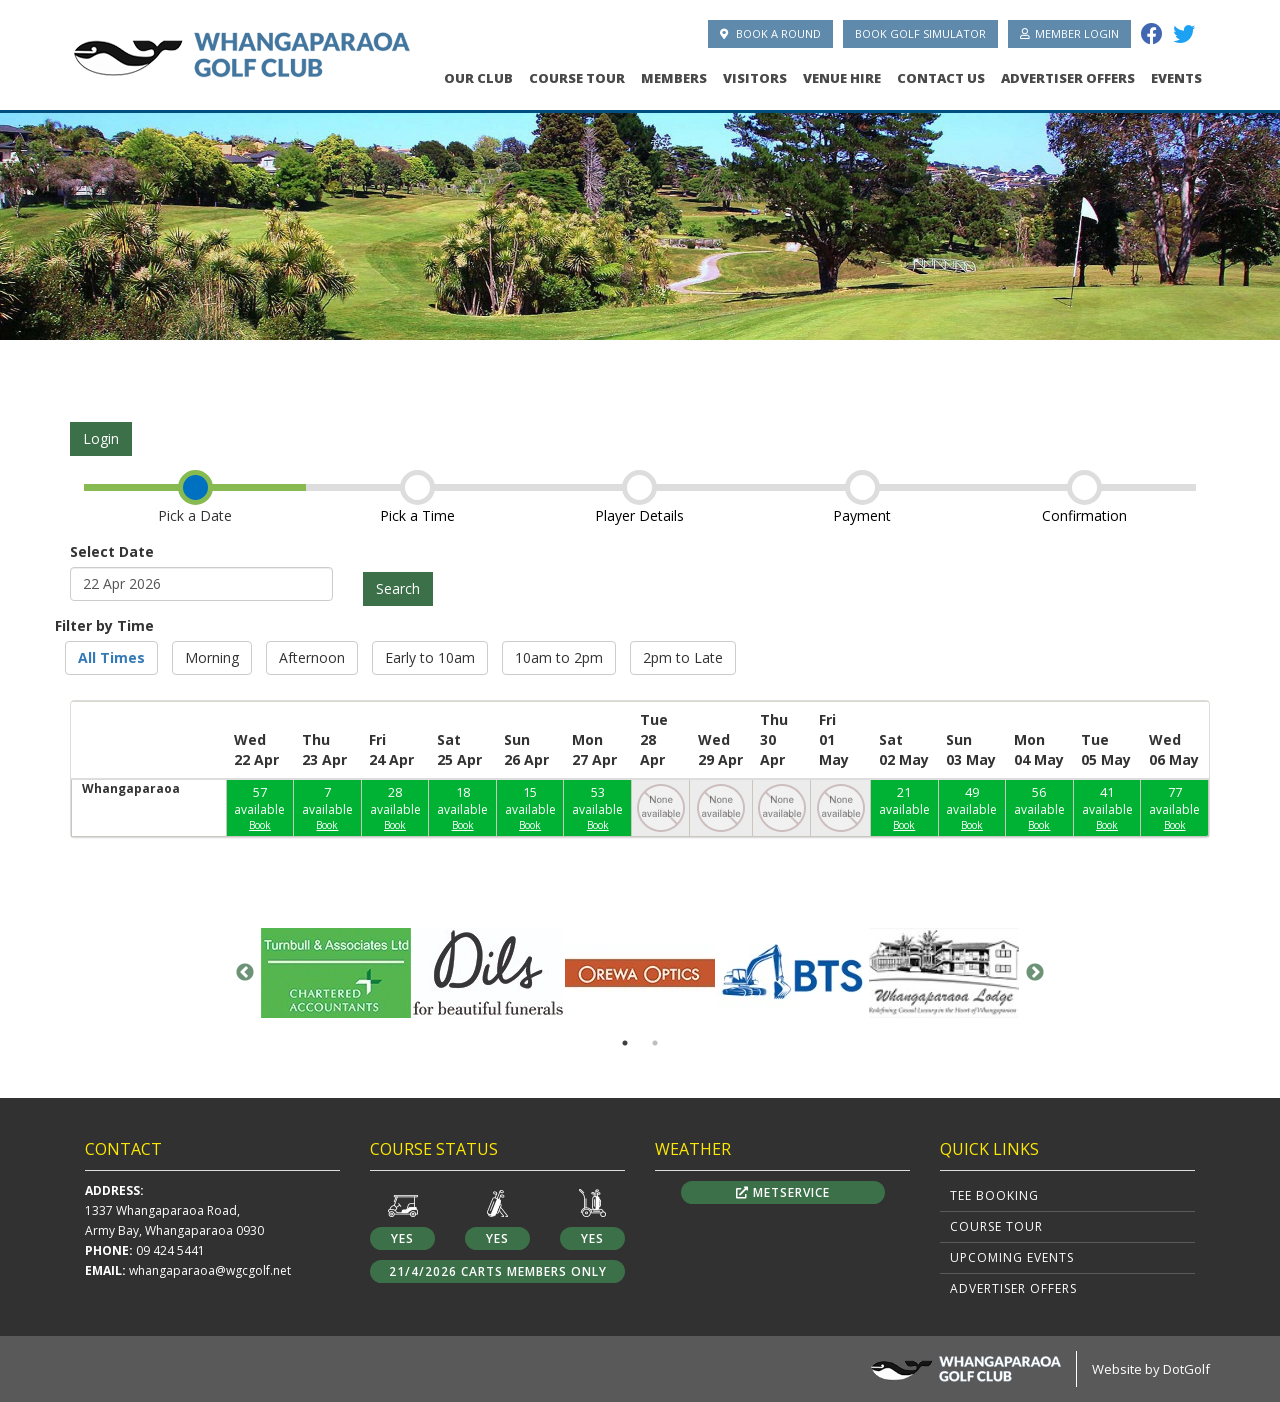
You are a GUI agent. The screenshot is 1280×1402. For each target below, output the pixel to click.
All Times (111, 657)
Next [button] (1035, 973)
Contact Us (941, 78)
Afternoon (312, 657)
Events (1176, 78)
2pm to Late (683, 657)
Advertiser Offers (1068, 78)
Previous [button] (245, 973)
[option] (640, 220)
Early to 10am (430, 657)
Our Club (478, 78)
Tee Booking (994, 1195)
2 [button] (655, 1043)
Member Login (1069, 33)
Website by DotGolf (1151, 1369)
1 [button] (625, 1043)
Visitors (755, 78)
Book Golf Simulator (920, 33)
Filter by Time (104, 625)
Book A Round (770, 33)
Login (101, 438)
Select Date (112, 551)
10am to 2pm (559, 657)
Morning (212, 657)
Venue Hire (842, 78)
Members (674, 78)
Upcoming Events (1012, 1257)
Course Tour (577, 78)
